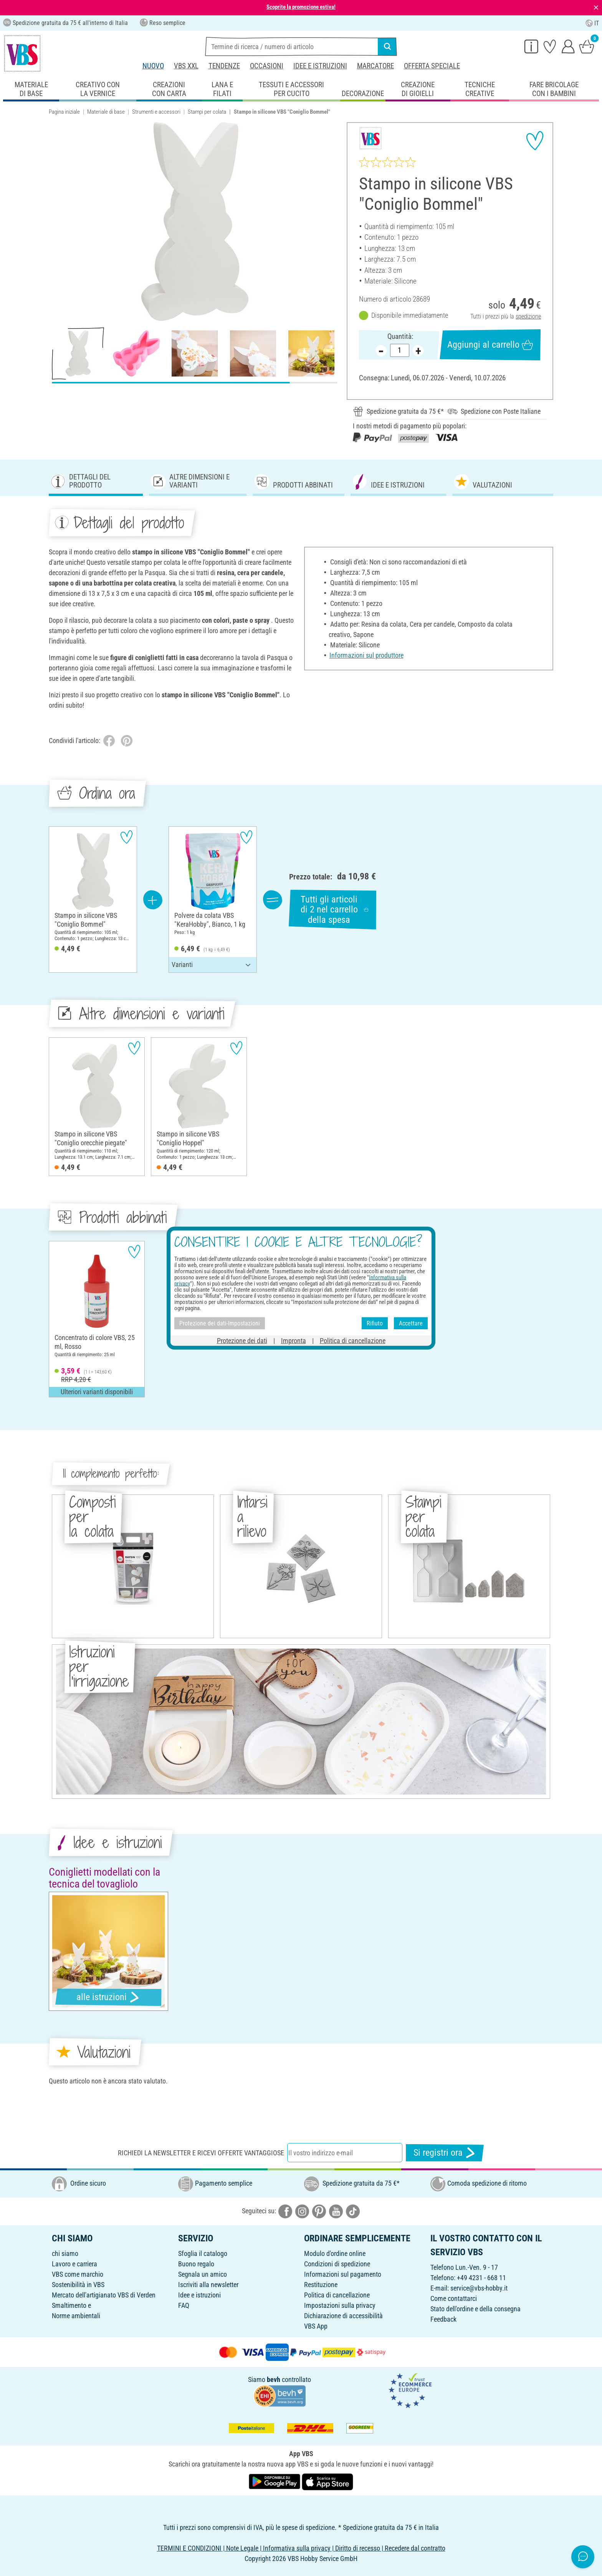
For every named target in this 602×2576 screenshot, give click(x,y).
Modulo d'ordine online (335, 2253)
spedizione (528, 316)
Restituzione (320, 2285)
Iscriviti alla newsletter (208, 2285)
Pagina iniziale (64, 111)
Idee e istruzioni (320, 65)
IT (592, 23)
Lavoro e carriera (74, 2264)
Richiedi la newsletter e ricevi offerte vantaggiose (201, 2153)
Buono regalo (196, 2264)
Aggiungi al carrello (490, 344)
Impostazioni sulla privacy (339, 2305)
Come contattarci (453, 2298)
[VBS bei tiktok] (353, 2211)
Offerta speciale (432, 65)
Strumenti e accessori (156, 111)
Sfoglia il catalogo (202, 2253)
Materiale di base (106, 111)
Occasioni (266, 65)
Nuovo (153, 65)
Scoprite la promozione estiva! (301, 6)
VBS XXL (186, 65)
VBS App (315, 2326)
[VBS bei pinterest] (319, 2211)
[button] (57, 221)
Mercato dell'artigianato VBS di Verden (103, 2295)
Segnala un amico (202, 2274)
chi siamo (65, 2253)
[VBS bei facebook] (285, 2211)
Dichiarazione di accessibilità (343, 2316)
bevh (273, 2379)
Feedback (443, 2319)
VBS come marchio (77, 2274)
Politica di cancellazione (337, 2295)
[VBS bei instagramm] (302, 2211)
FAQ (183, 2305)
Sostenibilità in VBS (78, 2285)
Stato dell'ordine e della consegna (475, 2309)
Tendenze (224, 65)
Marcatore (375, 65)
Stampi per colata (207, 111)
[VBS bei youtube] (336, 2211)
